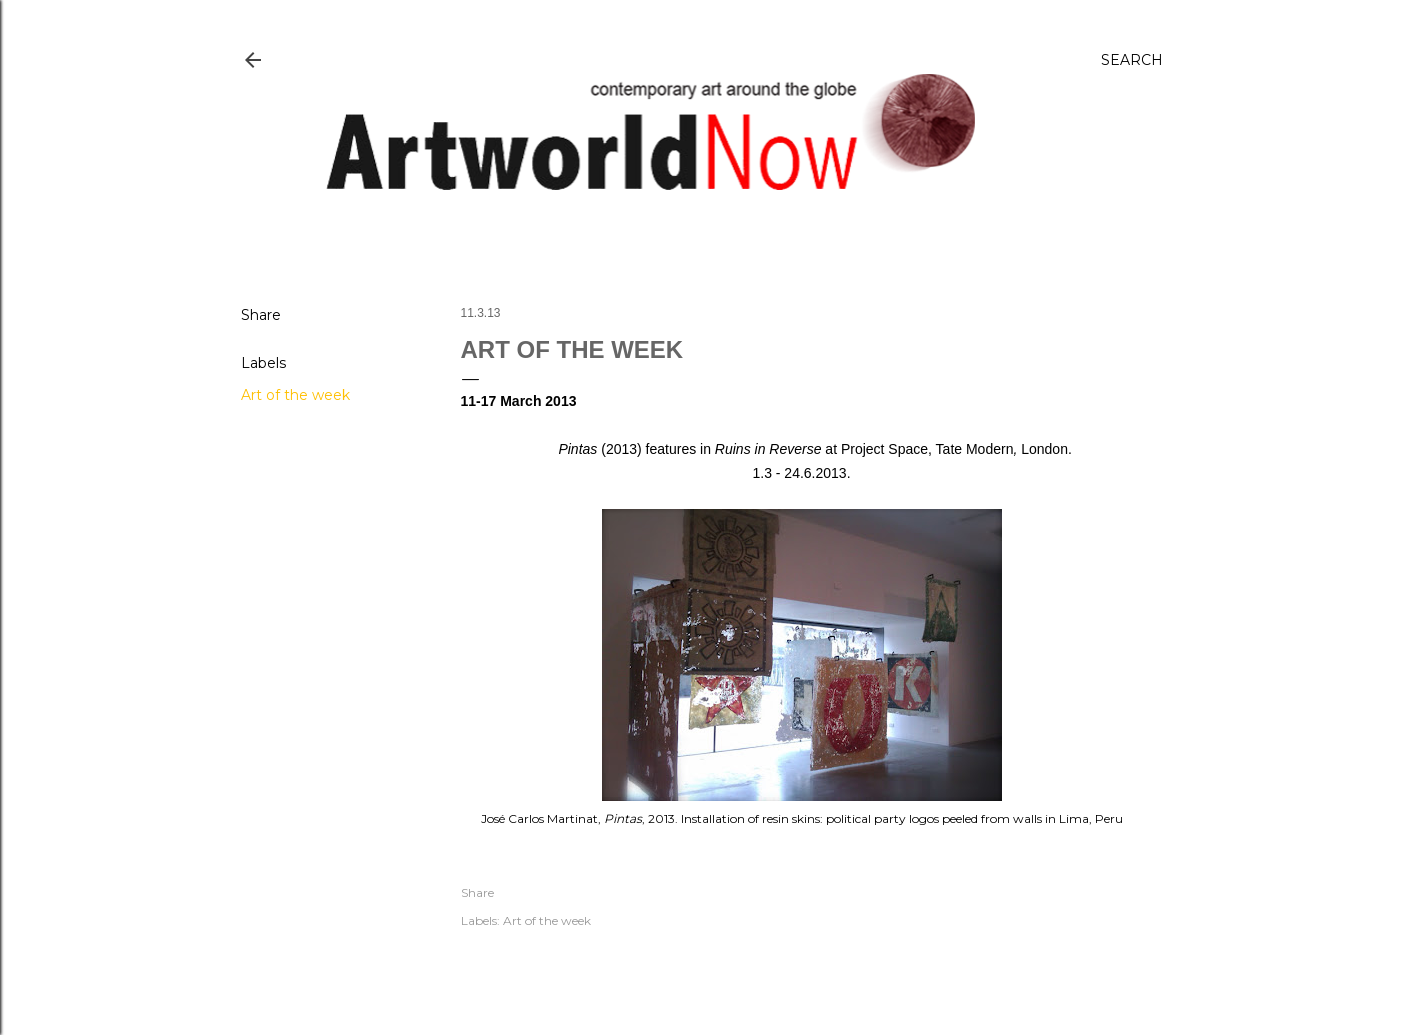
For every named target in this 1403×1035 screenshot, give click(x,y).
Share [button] (261, 315)
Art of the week (295, 395)
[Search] (1132, 60)
